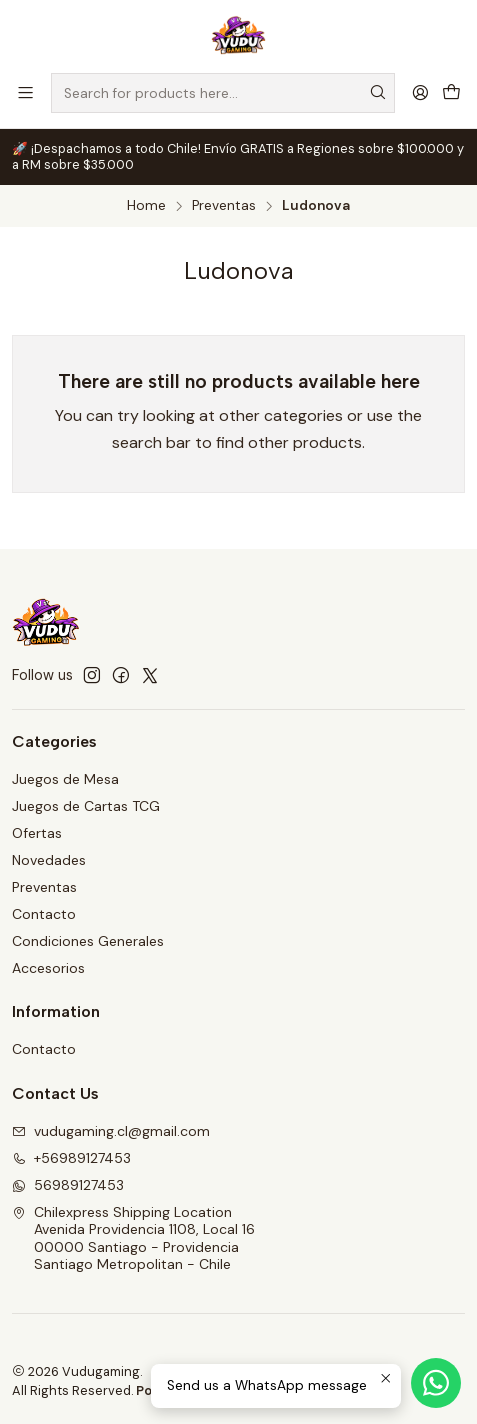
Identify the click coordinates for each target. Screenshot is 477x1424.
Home (146, 206)
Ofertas (37, 833)
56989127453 (68, 1185)
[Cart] (451, 92)
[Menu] (25, 92)
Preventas (224, 206)
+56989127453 (71, 1158)
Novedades (49, 860)
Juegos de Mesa (65, 779)
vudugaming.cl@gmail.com (111, 1131)
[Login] (420, 92)
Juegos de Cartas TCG (86, 806)
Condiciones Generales (88, 941)
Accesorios (48, 968)
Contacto (44, 914)
